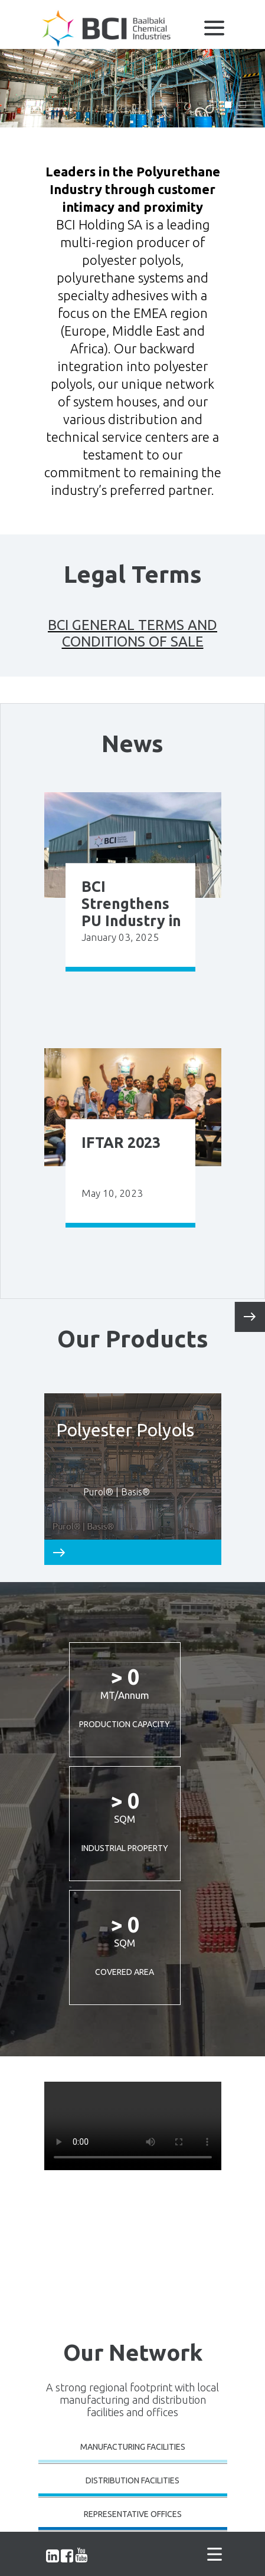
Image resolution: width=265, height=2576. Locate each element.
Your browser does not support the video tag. (132, 2126)
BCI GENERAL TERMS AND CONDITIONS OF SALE (132, 633)
